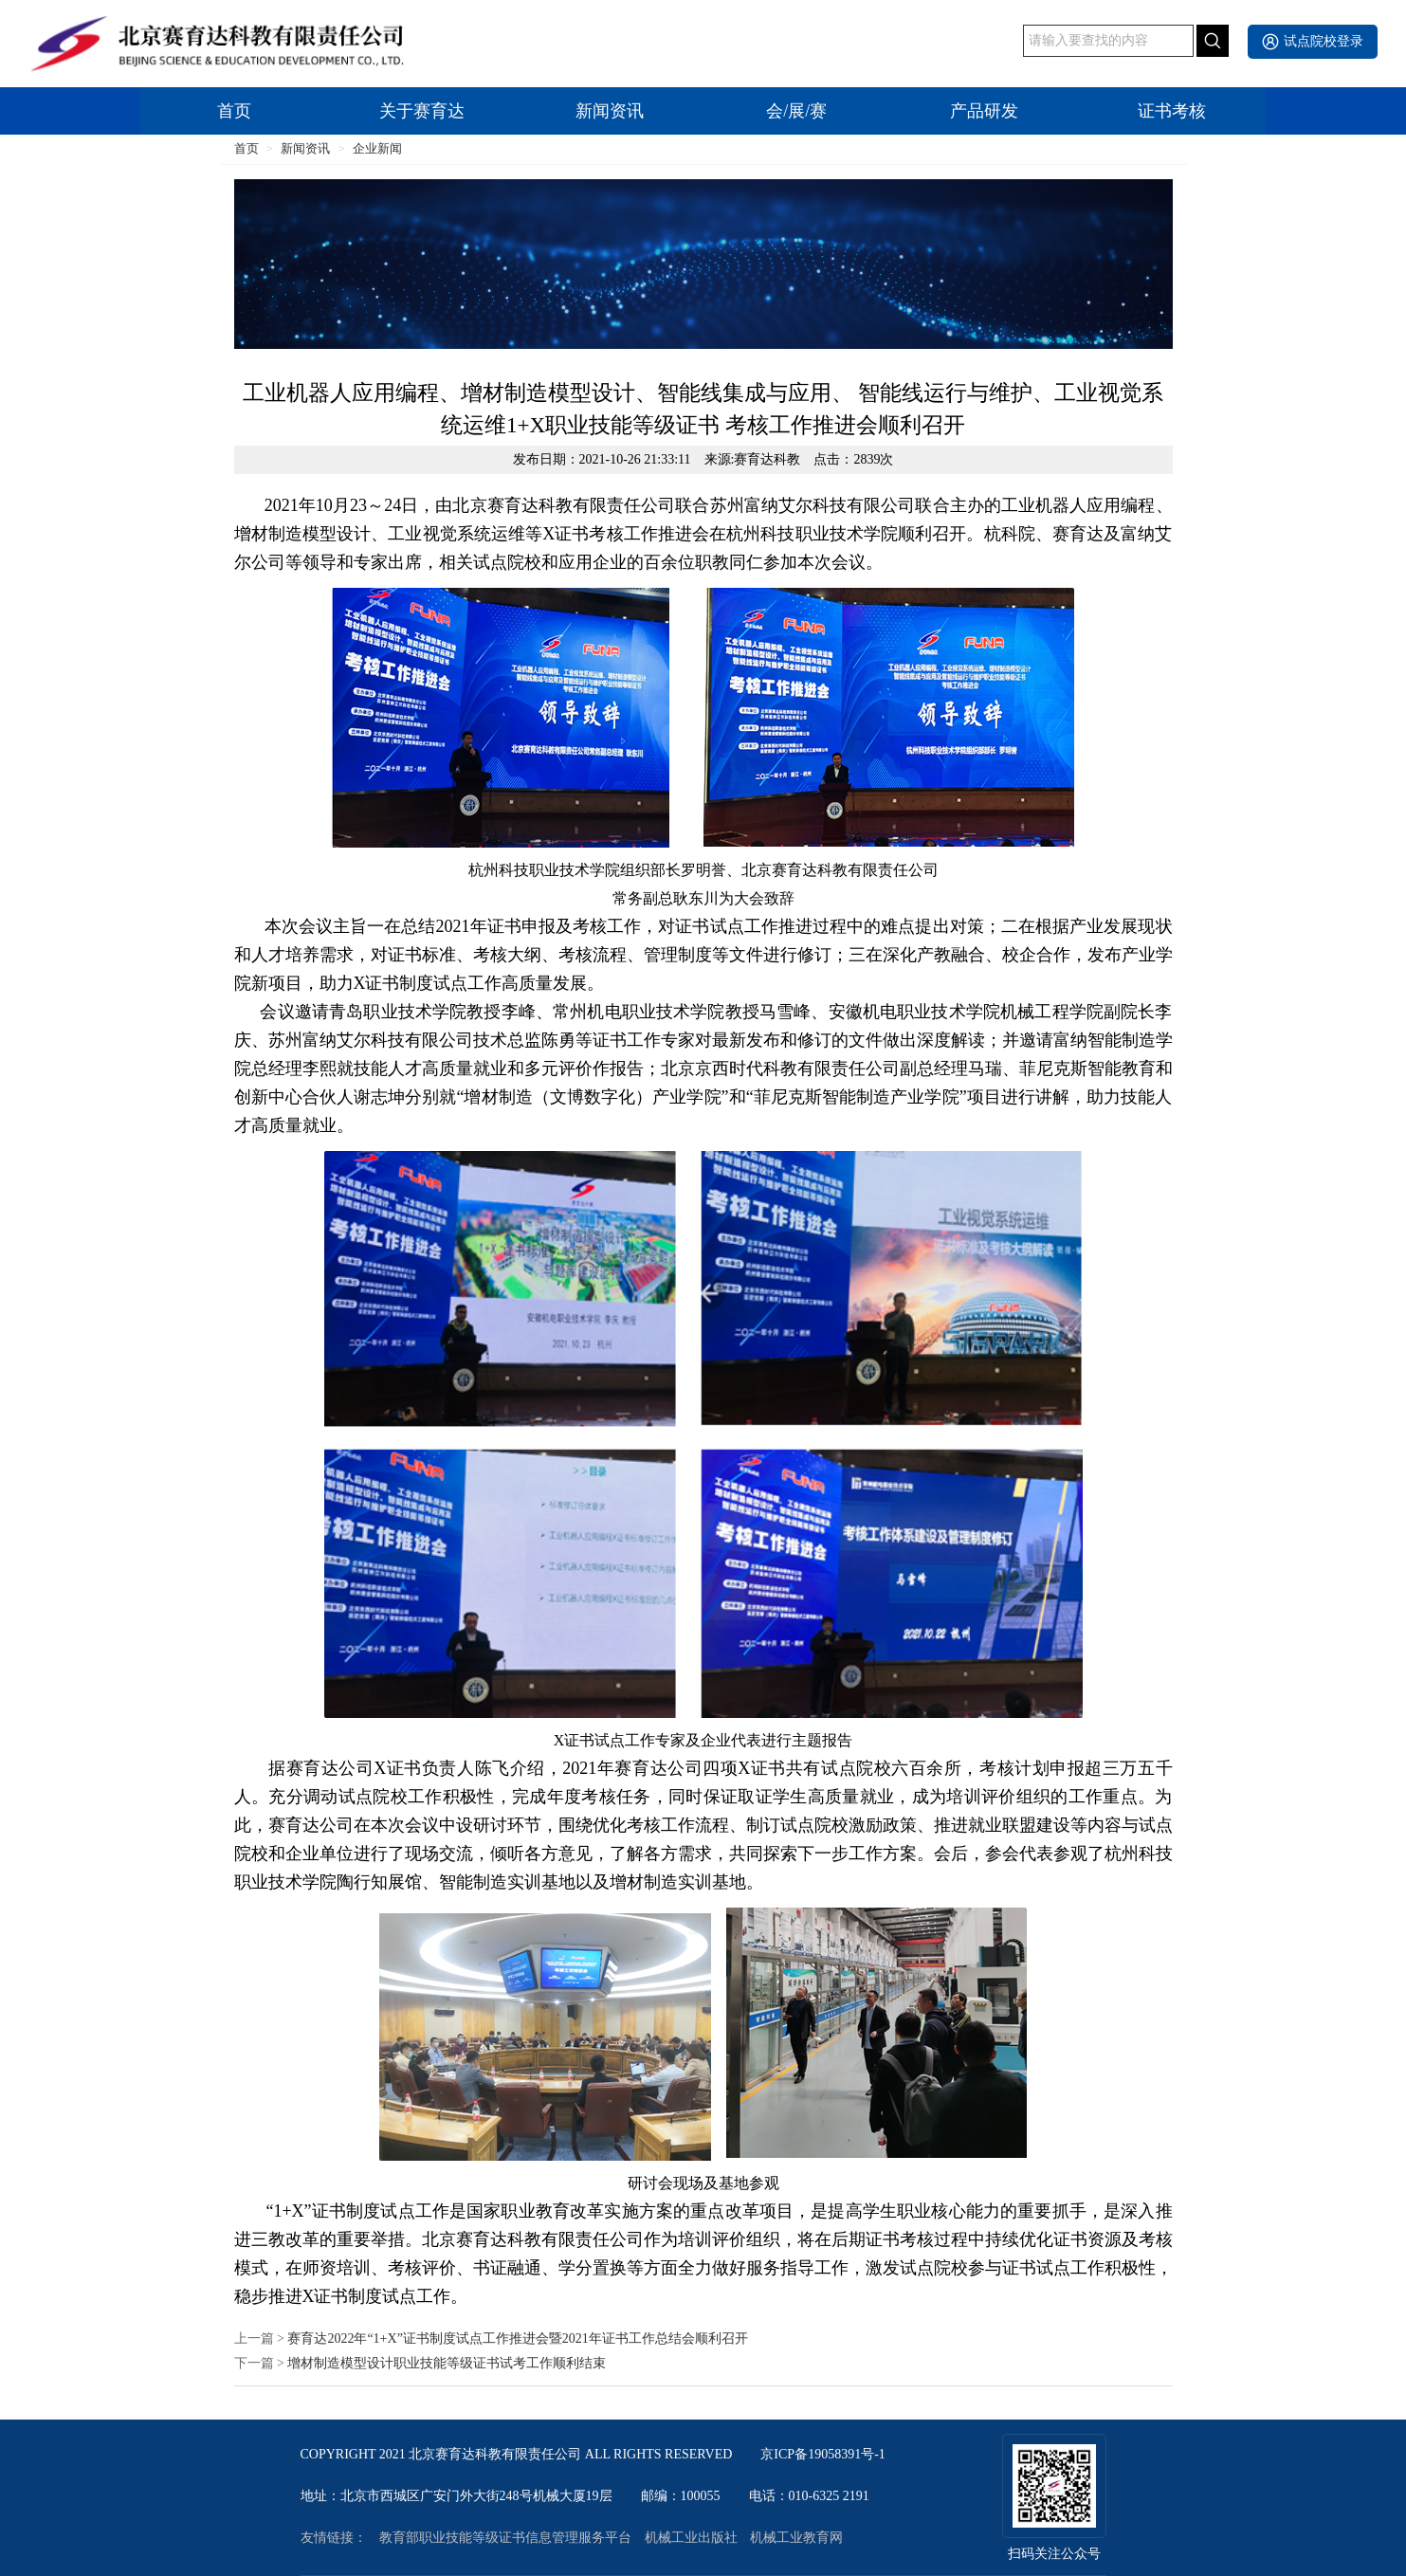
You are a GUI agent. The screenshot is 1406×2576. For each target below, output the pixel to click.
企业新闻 (377, 148)
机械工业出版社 (691, 2538)
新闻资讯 (609, 110)
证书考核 (1172, 110)
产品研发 (984, 110)
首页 (234, 110)
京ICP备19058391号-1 (822, 2454)
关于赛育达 (422, 110)
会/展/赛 (796, 110)
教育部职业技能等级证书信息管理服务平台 (505, 2538)
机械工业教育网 (796, 2538)
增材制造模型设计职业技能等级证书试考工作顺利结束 (446, 2363)
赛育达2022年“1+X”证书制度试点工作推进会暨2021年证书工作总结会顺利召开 (517, 2339)
